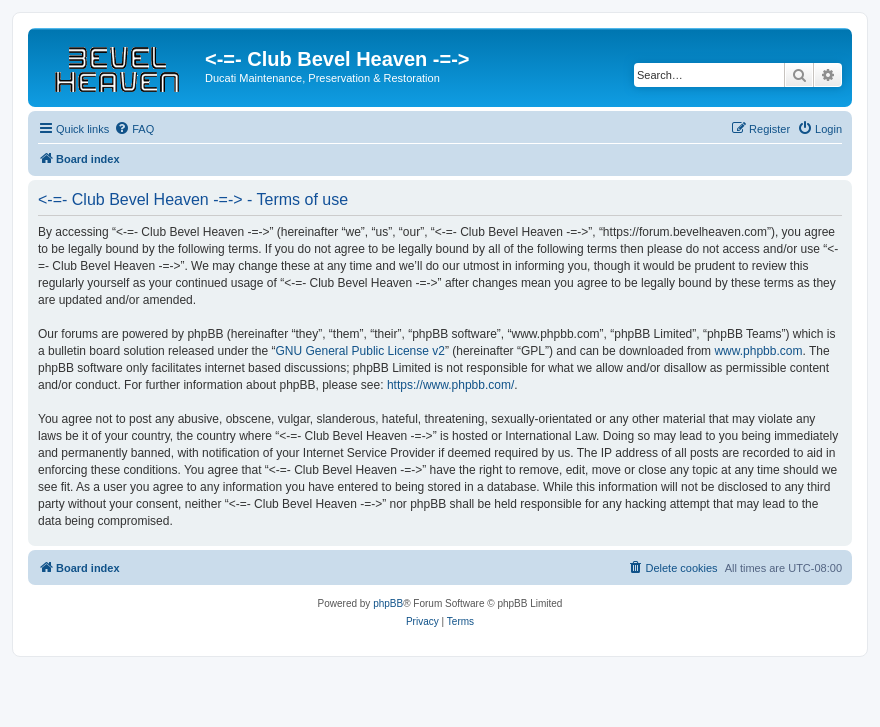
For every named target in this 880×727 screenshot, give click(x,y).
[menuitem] (134, 129)
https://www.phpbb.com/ (450, 385)
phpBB (388, 603)
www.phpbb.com (758, 351)
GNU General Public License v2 (360, 351)
